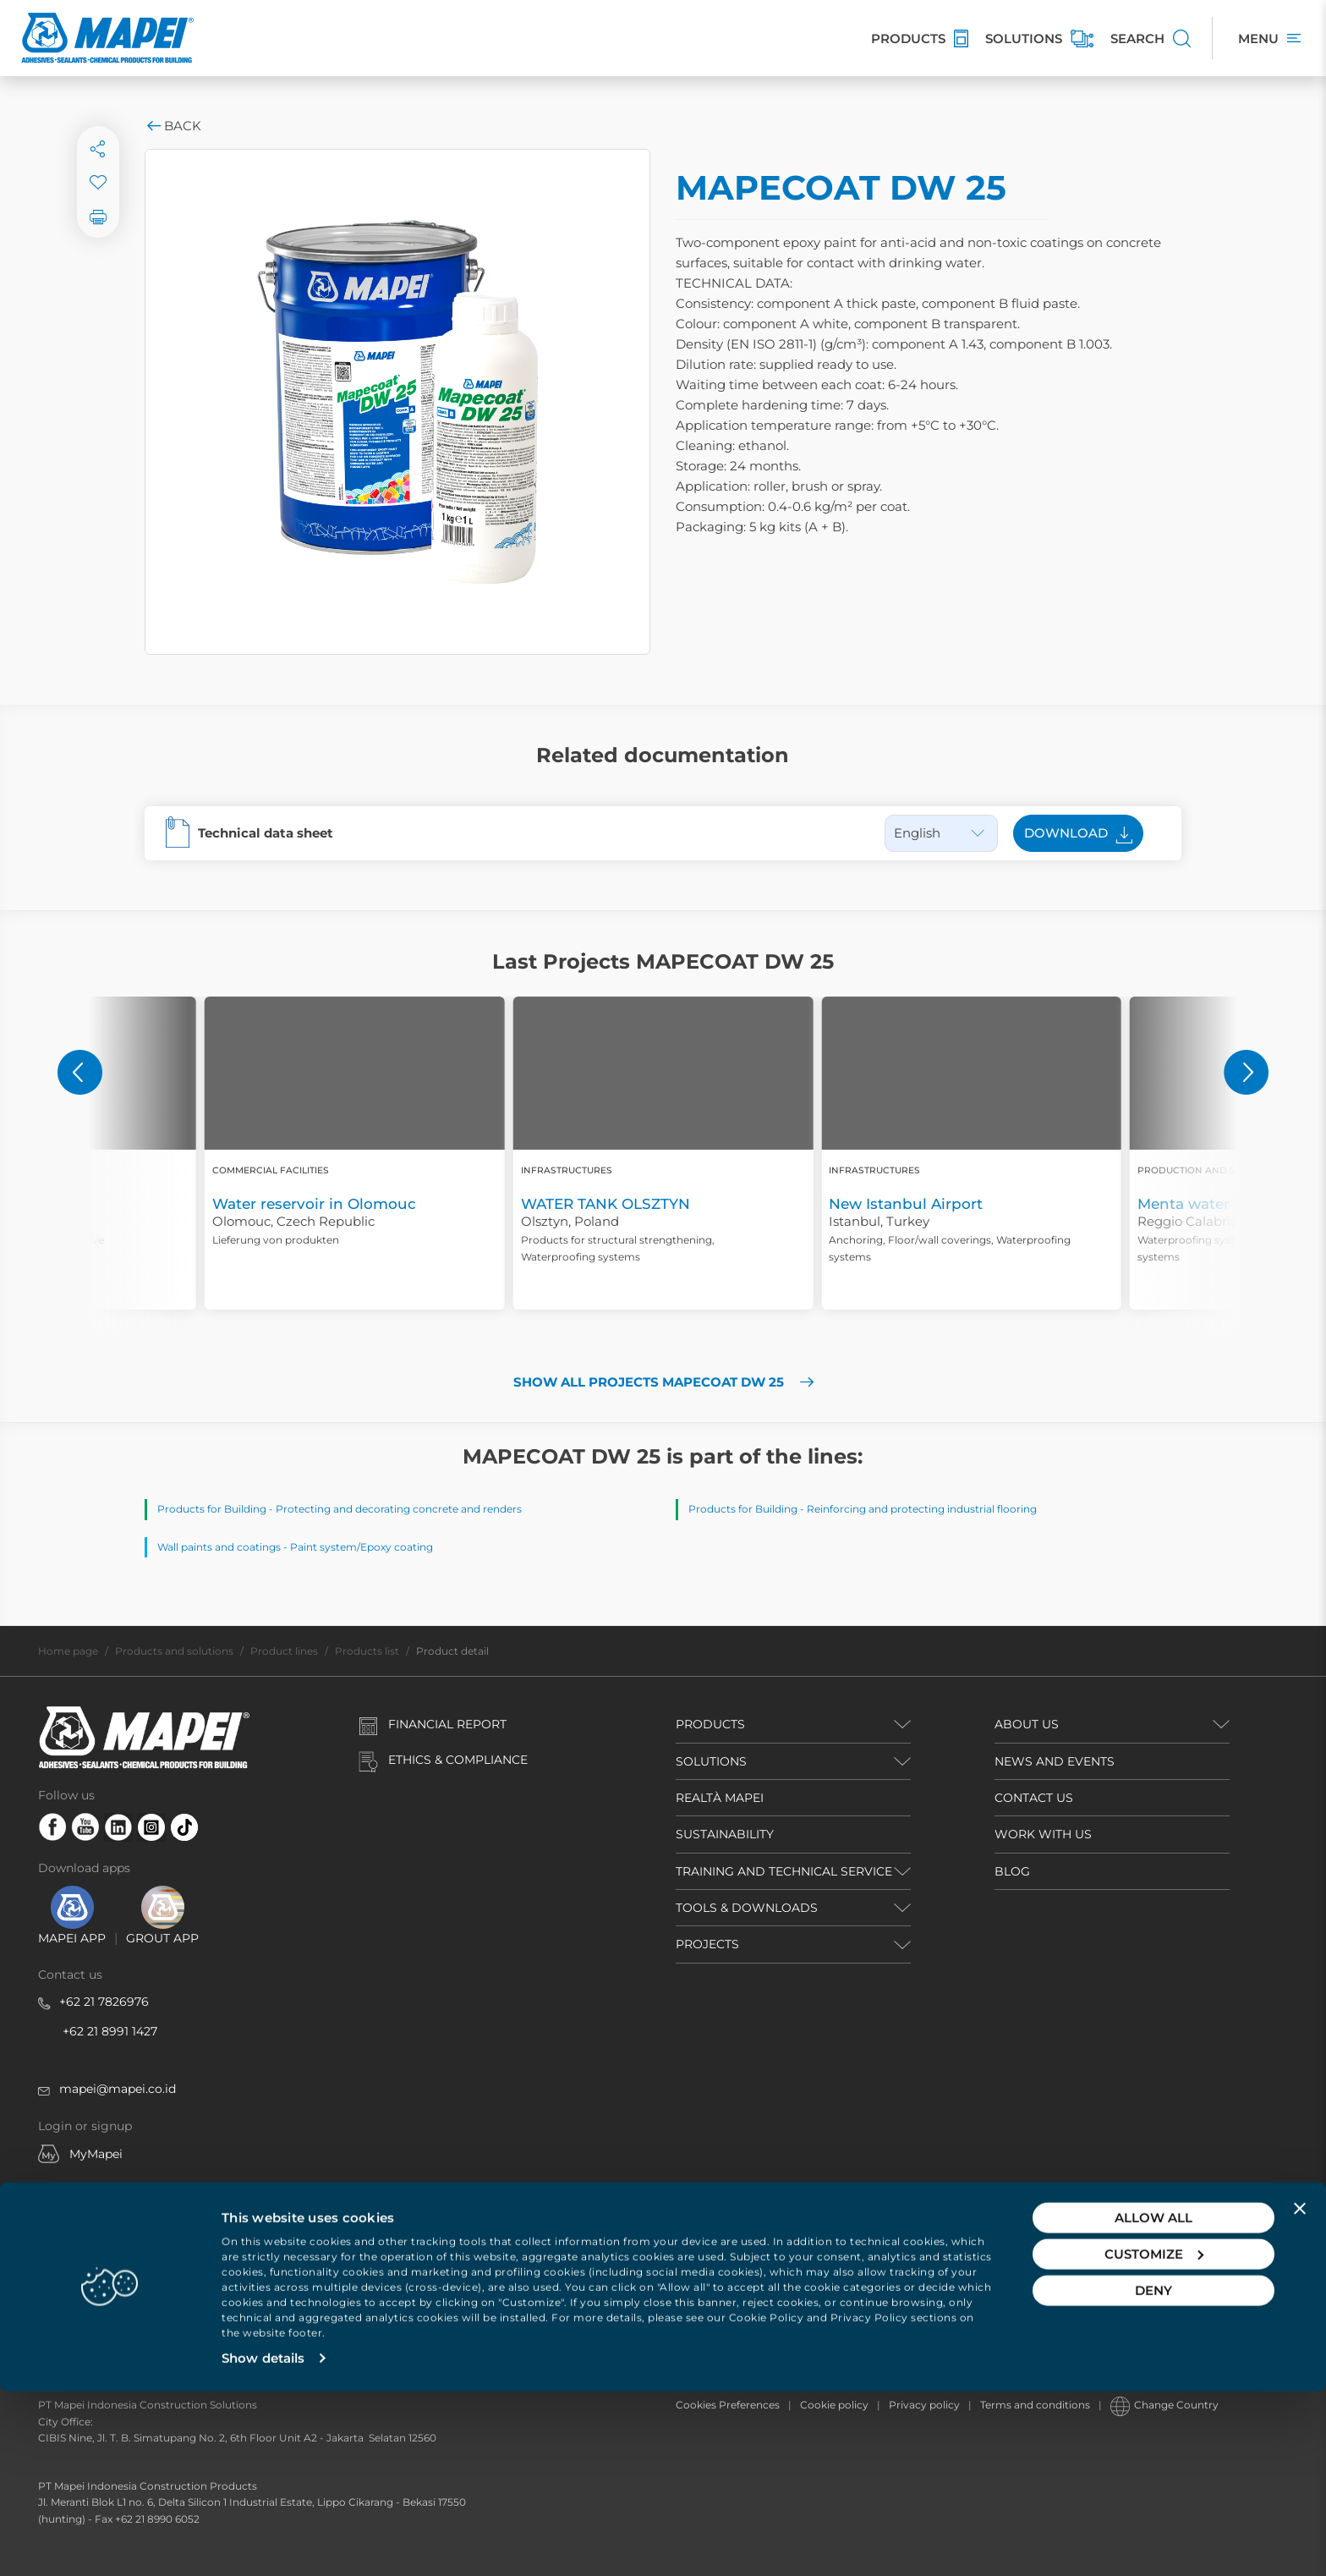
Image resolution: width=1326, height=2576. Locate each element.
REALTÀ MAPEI (720, 1797)
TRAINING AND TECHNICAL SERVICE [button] (784, 1871)
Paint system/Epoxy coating (361, 1547)
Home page (68, 1651)
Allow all (1153, 2402)
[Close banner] (1300, 2393)
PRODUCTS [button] (710, 1724)
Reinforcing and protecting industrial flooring (922, 1508)
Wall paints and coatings (219, 1547)
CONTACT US (1033, 1797)
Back (173, 126)
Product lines (284, 1651)
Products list (367, 1651)
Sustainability (725, 1834)
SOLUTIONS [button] (711, 1761)
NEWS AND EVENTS (1054, 1761)
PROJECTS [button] (707, 1944)
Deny (1153, 2475)
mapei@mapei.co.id (117, 2088)
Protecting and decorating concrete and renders (399, 1508)
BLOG (1012, 1871)
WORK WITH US (1043, 1834)
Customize (1153, 2438)
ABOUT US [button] (1026, 1724)
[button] (80, 1072)
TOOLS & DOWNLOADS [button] (747, 1907)
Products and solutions (174, 1651)
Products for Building (211, 1508)
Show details (263, 2543)
